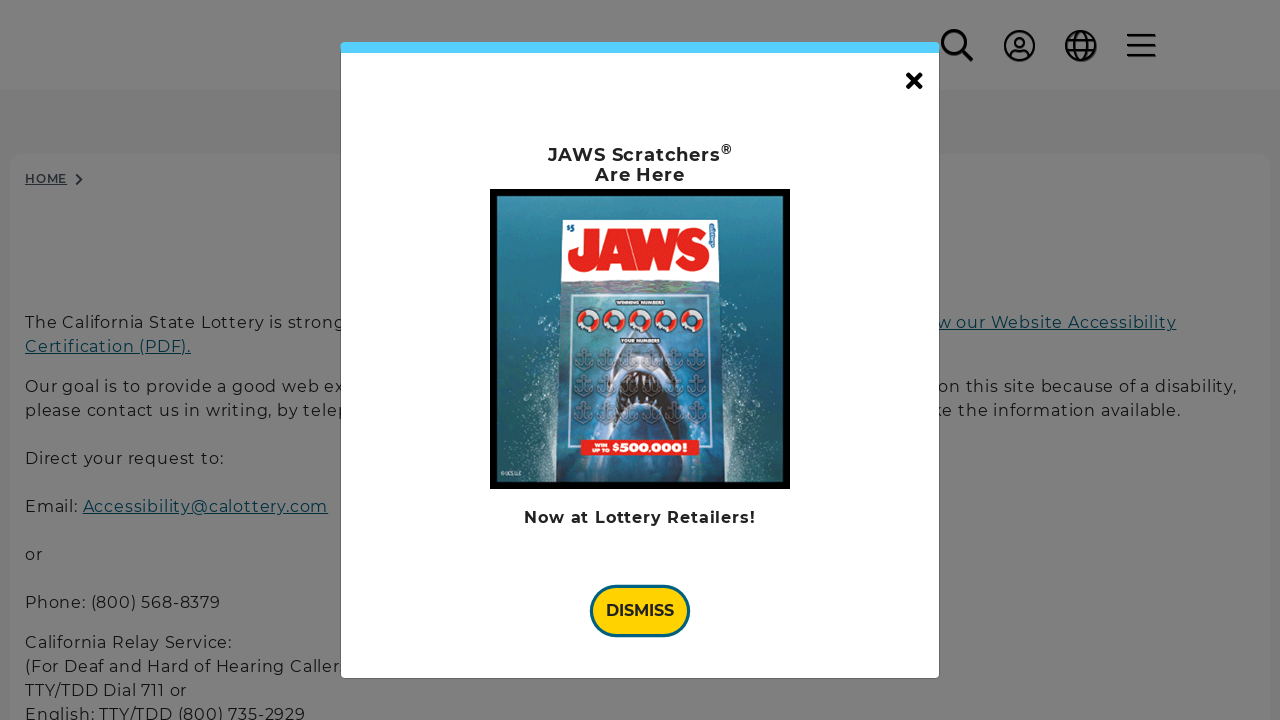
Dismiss (640, 610)
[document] (640, 360)
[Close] (914, 81)
